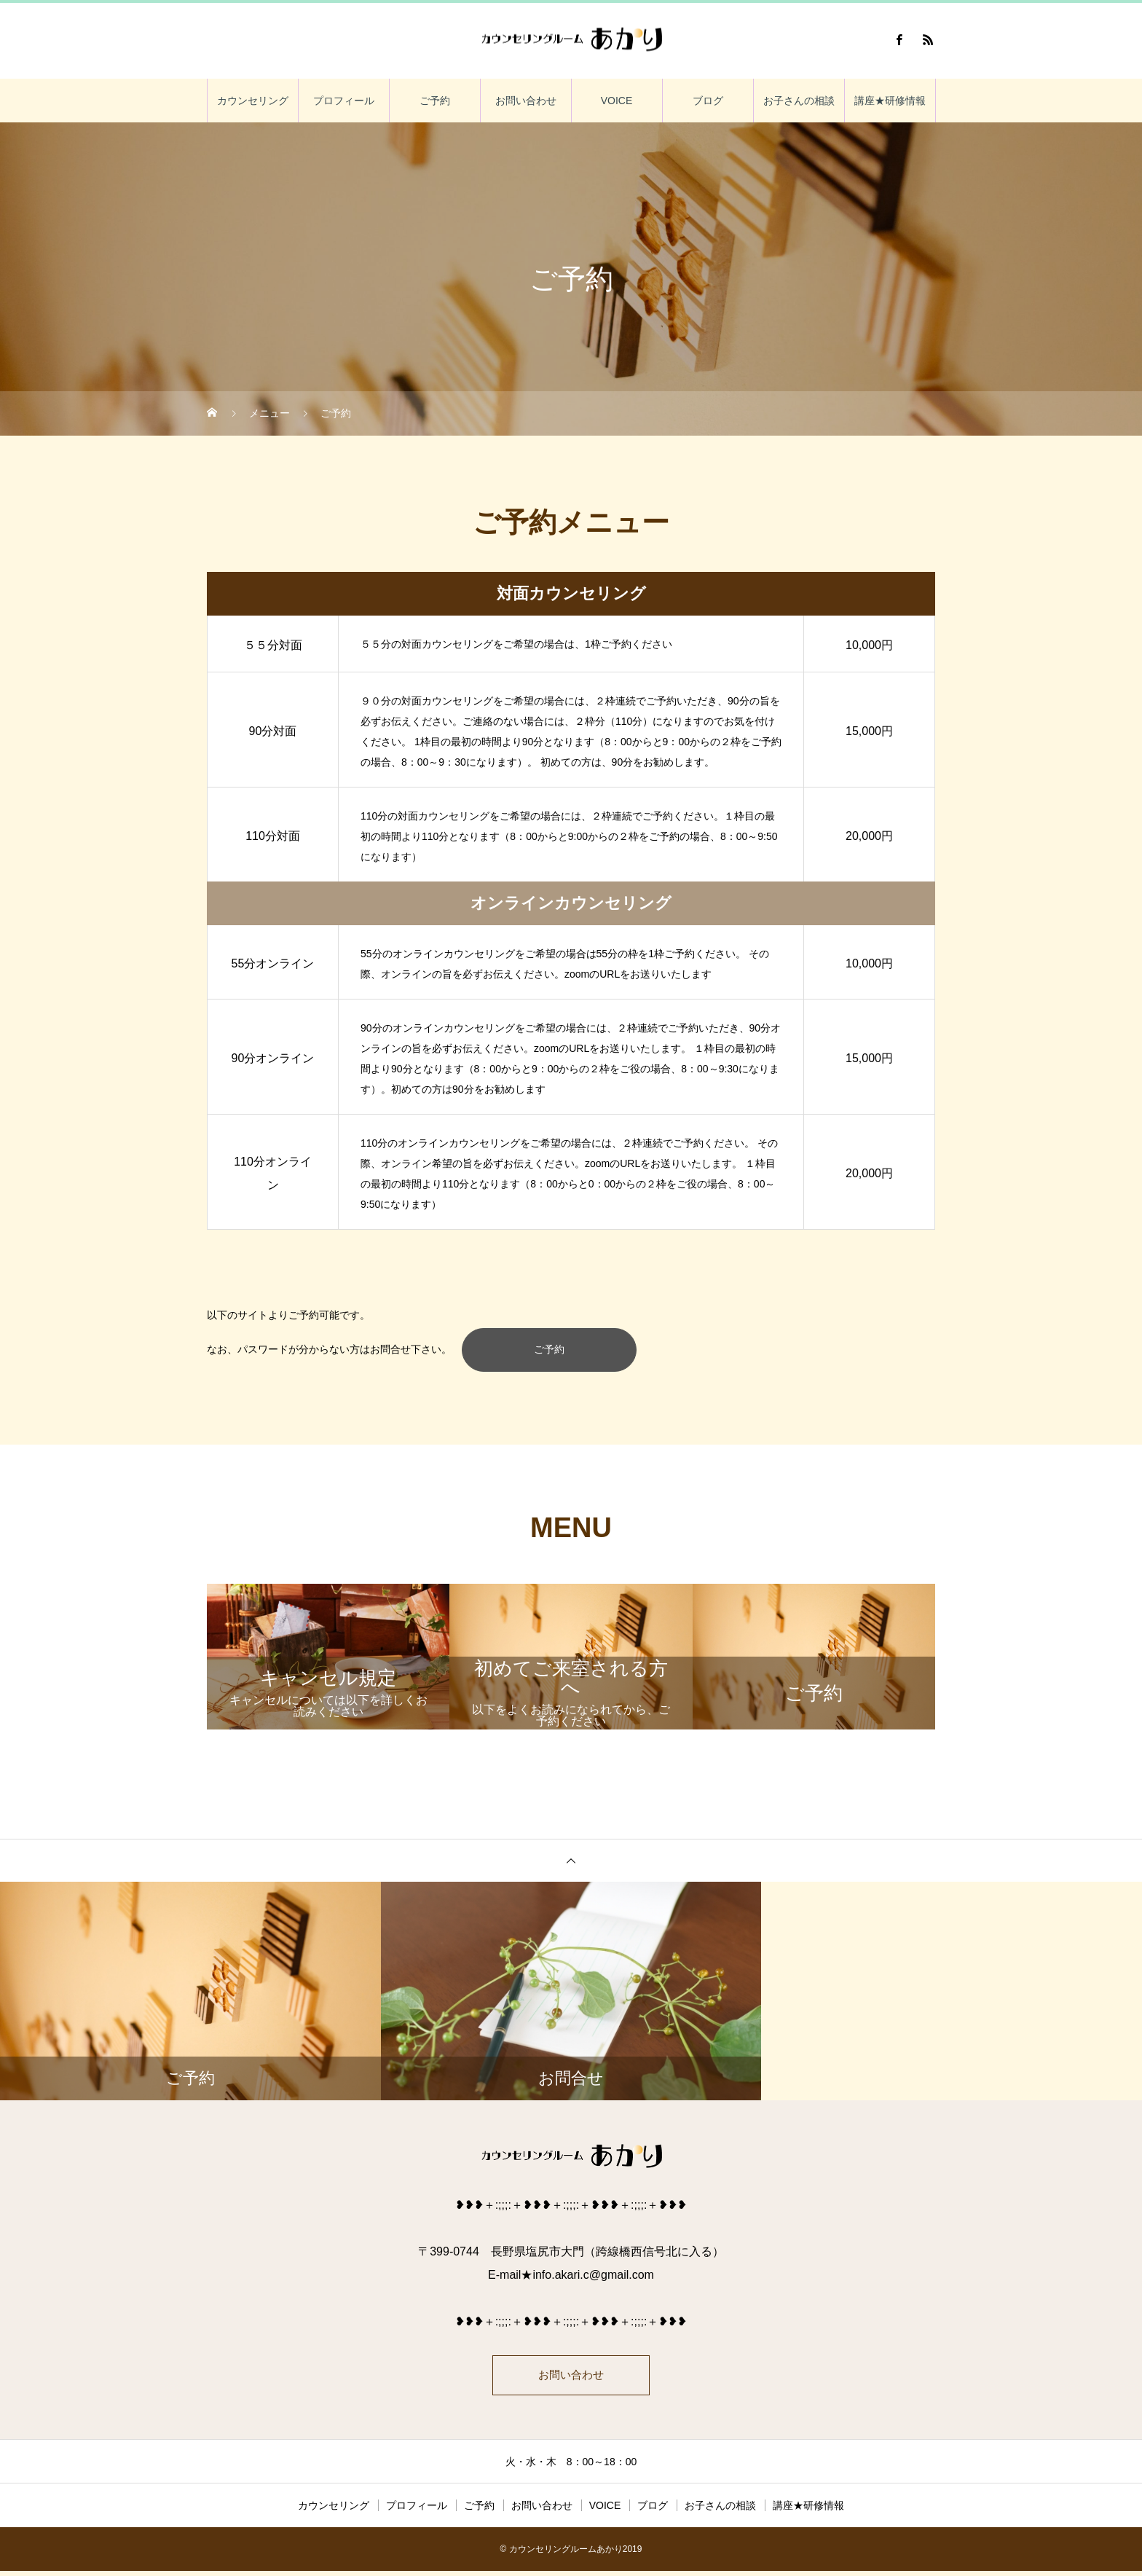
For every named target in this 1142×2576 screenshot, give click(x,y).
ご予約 (435, 100)
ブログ (708, 100)
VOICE (617, 100)
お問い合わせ (525, 100)
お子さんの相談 (799, 100)
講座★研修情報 (890, 100)
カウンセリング (252, 100)
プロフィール (343, 100)
